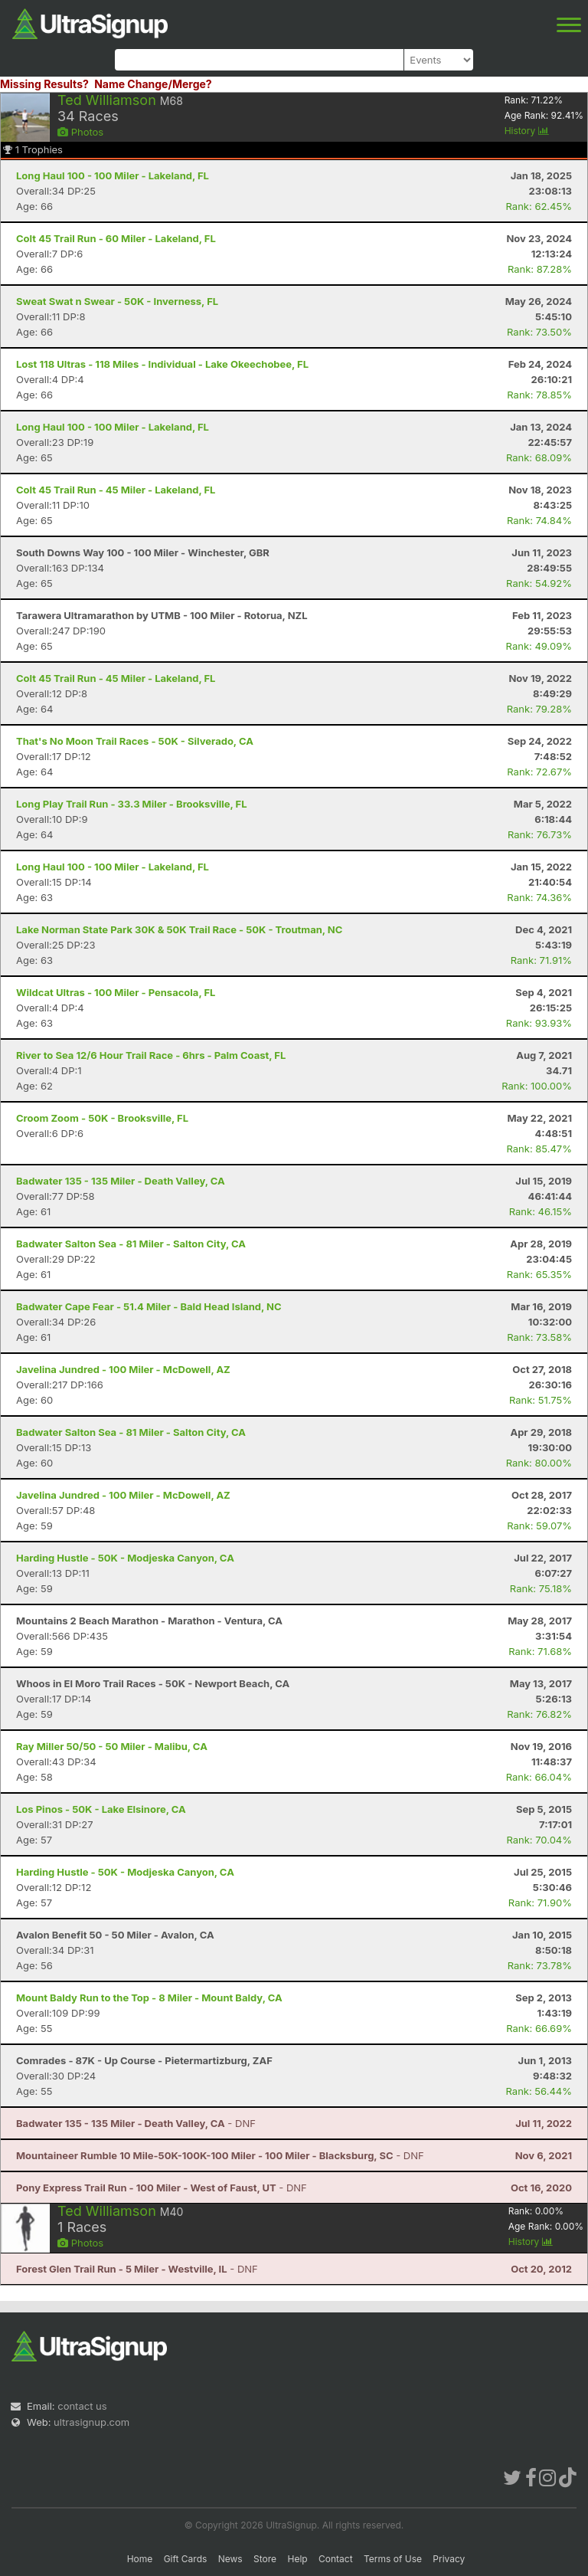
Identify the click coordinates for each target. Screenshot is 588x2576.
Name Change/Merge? (153, 83)
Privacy (449, 2559)
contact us (81, 2406)
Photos (80, 132)
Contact (335, 2559)
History (527, 130)
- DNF (136, 2123)
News (230, 2559)
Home (140, 2559)
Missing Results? (44, 83)
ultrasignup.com (91, 2422)
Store (264, 2559)
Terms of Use (393, 2559)
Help (297, 2559)
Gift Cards (185, 2559)
